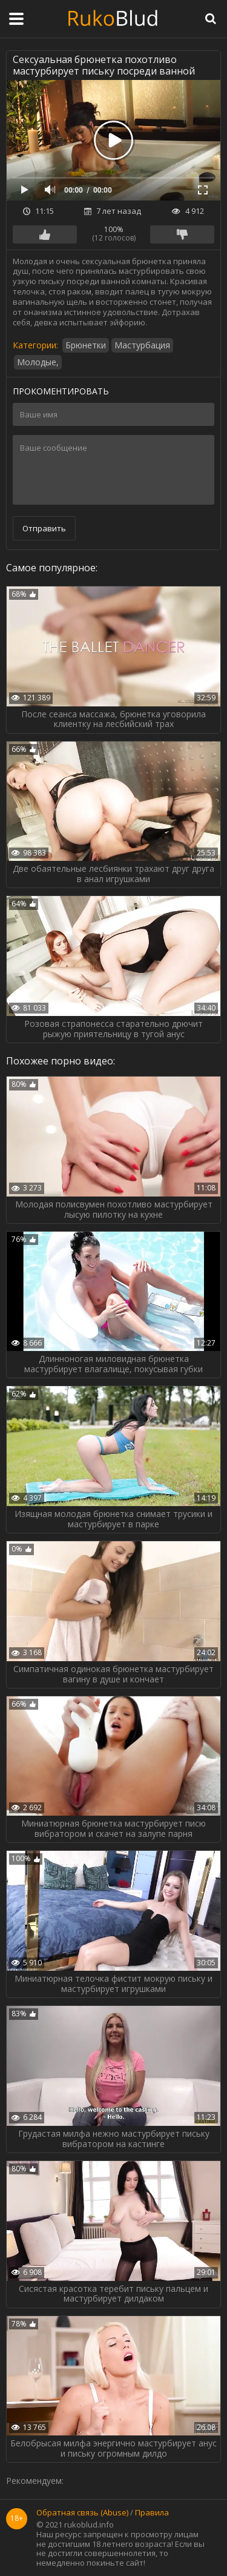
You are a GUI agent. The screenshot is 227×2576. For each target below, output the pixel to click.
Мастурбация (142, 345)
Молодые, (38, 362)
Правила (152, 2513)
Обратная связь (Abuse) (82, 2513)
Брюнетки (85, 345)
